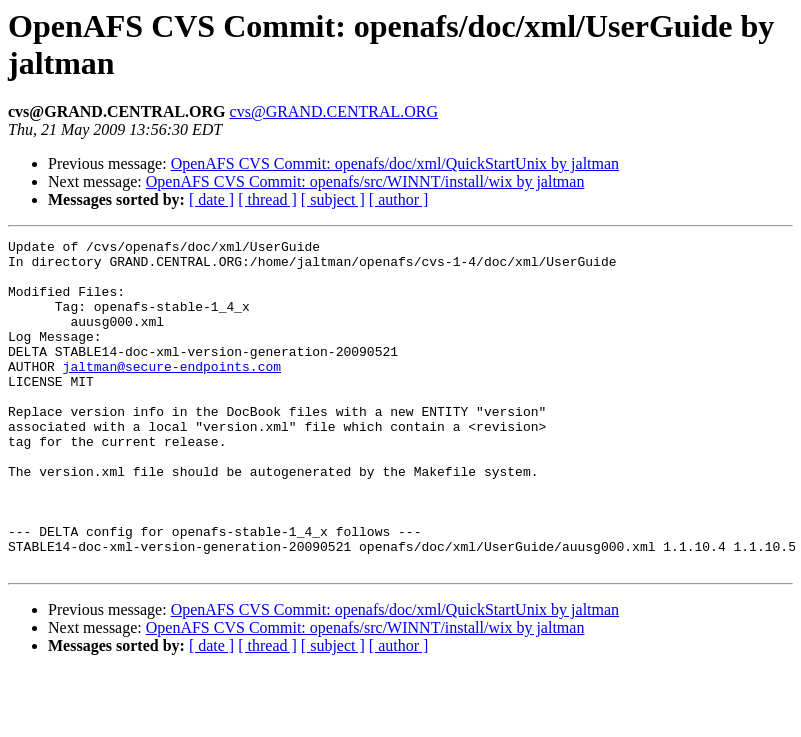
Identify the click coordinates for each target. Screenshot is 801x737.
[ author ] (399, 199)
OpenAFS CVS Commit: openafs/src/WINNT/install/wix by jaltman (365, 181)
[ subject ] (333, 199)
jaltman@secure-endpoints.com (172, 393)
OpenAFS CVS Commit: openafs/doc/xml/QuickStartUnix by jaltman (395, 163)
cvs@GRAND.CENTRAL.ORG (334, 111)
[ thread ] (267, 199)
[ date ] (211, 199)
